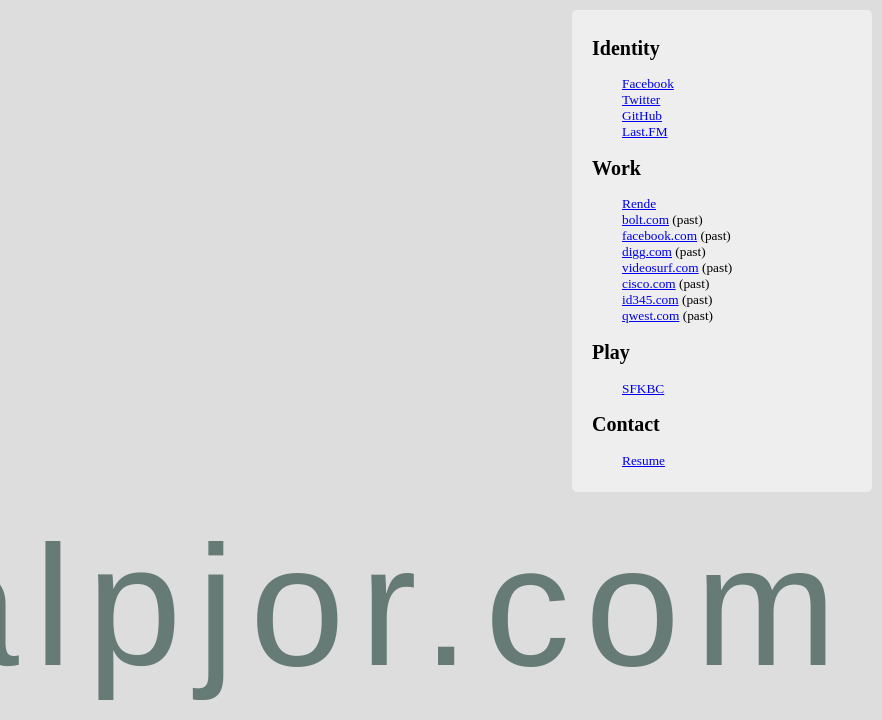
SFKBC (643, 388)
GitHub (642, 115)
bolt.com (645, 219)
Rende (639, 203)
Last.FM (645, 131)
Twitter (641, 99)
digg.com (647, 251)
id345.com (650, 299)
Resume (643, 460)
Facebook (648, 83)
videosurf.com (660, 267)
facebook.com (659, 235)
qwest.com (650, 315)
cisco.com (649, 283)
